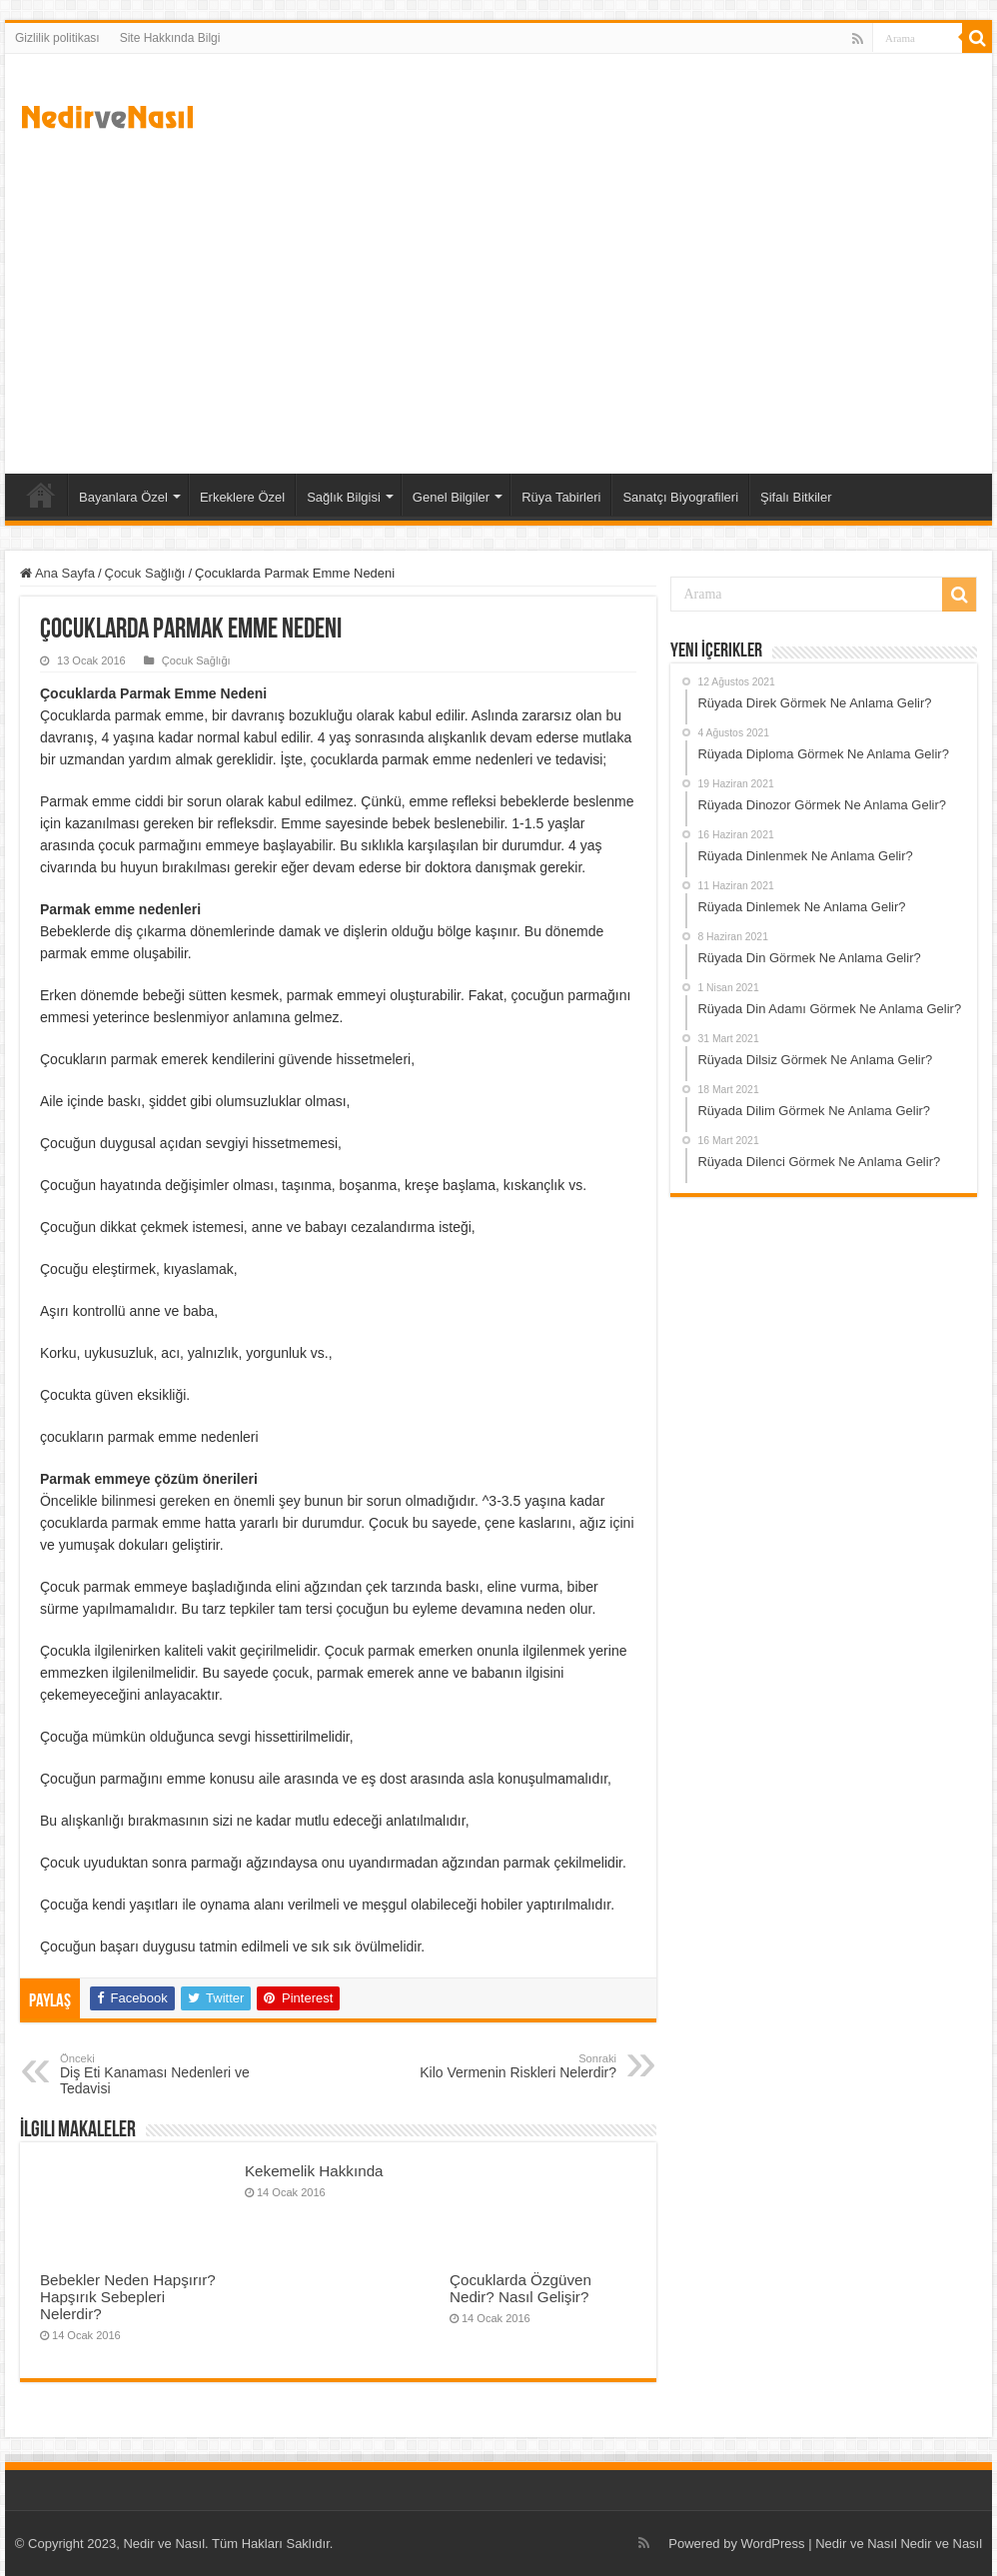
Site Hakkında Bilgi (170, 38)
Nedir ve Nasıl (941, 2543)
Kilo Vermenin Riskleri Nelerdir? (514, 2066)
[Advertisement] (498, 304)
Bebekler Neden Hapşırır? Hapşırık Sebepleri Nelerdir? (128, 2296)
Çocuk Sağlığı (145, 573)
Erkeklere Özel (242, 497)
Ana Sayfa (41, 495)
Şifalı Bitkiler (796, 497)
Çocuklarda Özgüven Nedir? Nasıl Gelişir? (520, 2288)
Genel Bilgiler (451, 497)
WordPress (773, 2543)
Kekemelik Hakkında (314, 2170)
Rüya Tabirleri (560, 497)
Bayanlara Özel (123, 497)
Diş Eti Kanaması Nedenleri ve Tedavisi (162, 2074)
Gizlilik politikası (57, 38)
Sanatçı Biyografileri (680, 497)
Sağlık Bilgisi (344, 497)
